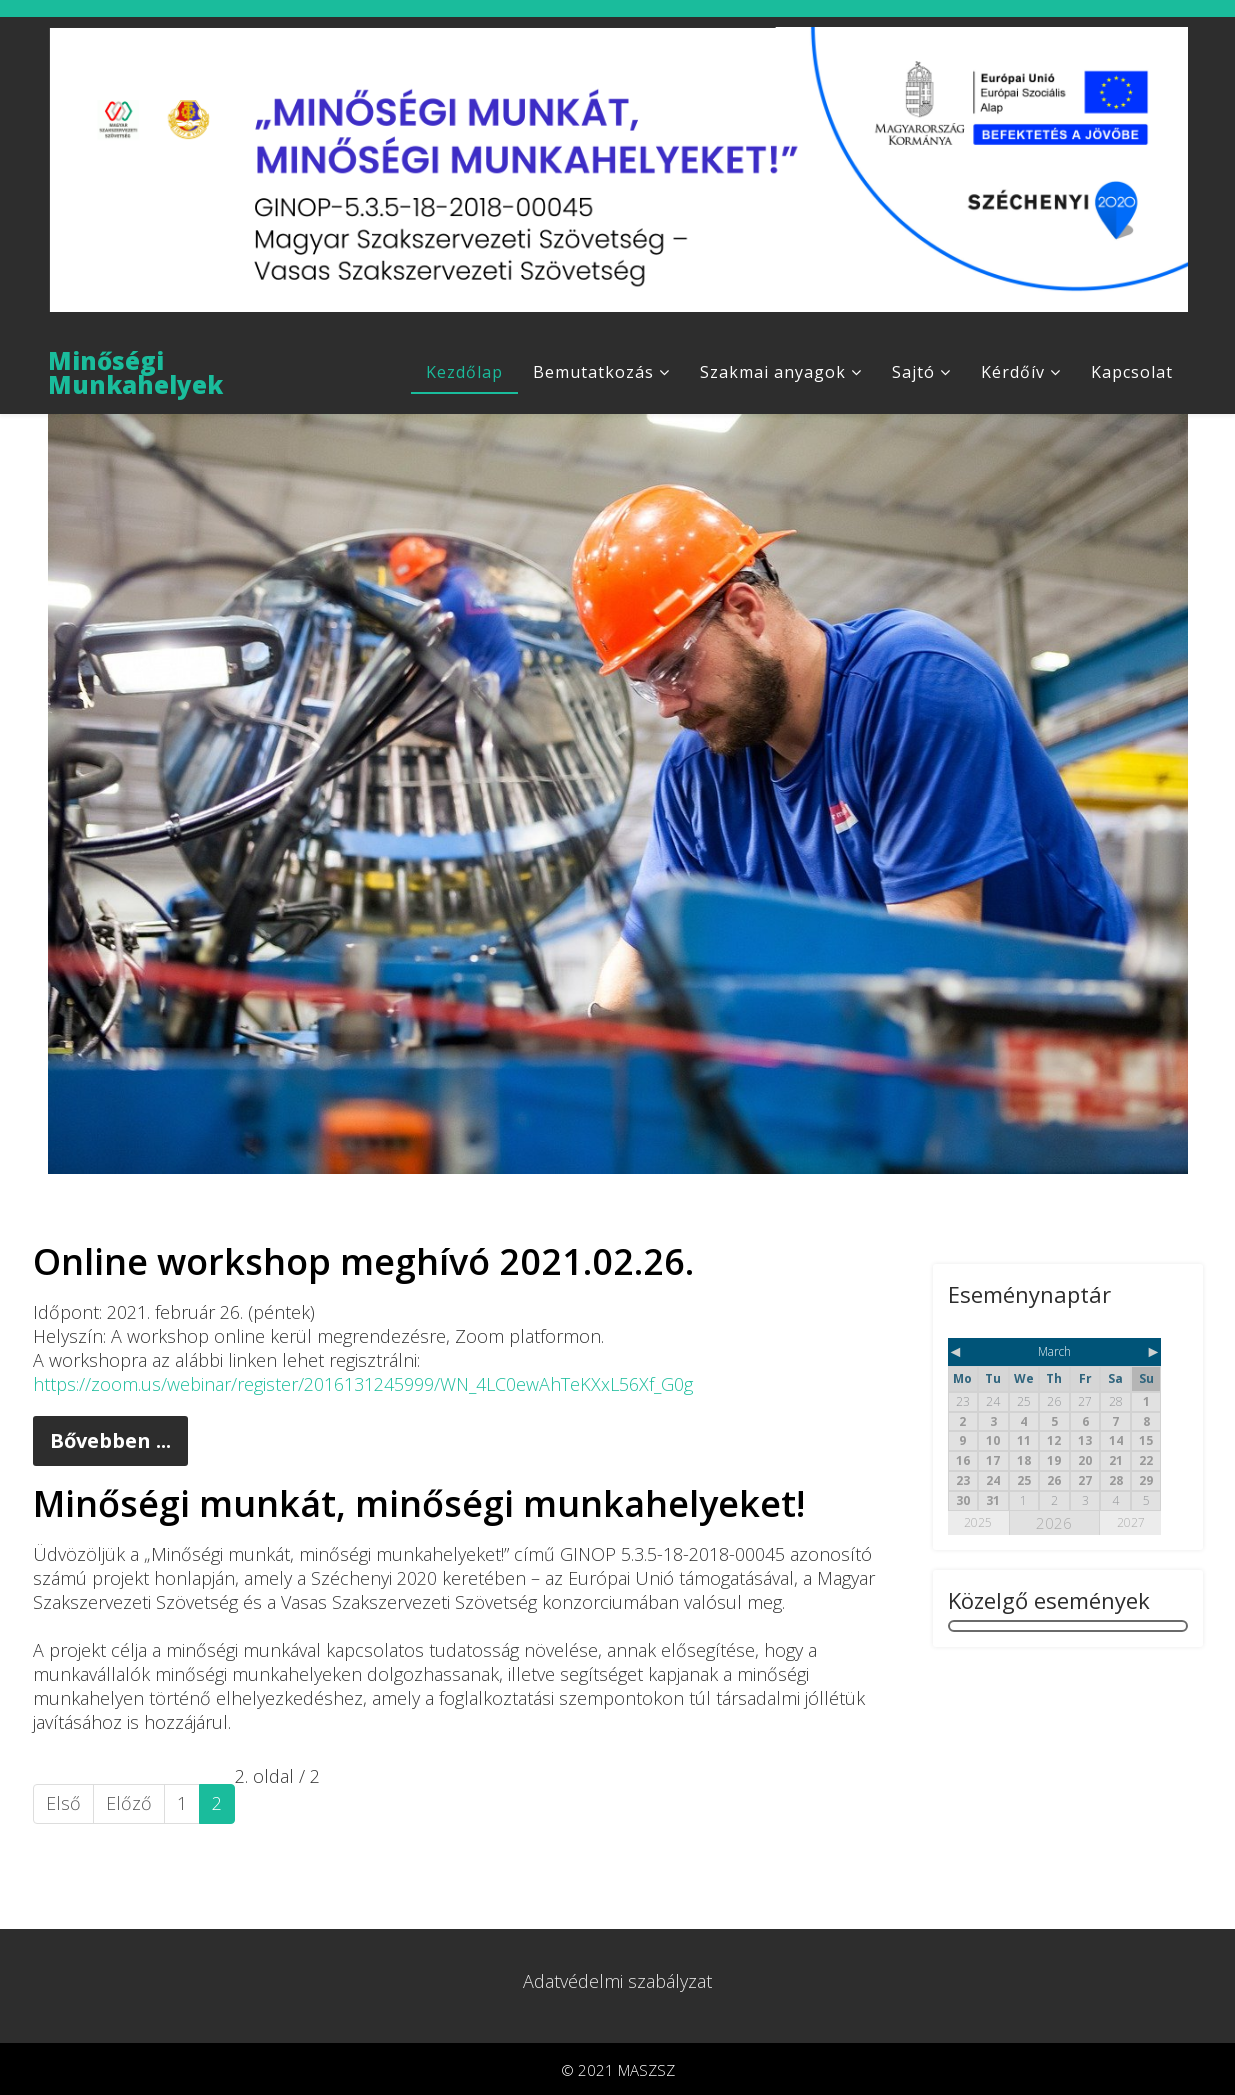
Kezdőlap (464, 372)
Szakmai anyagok (773, 372)
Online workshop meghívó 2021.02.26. (363, 1259)
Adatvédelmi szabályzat (617, 1979)
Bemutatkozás (593, 372)
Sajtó (913, 372)
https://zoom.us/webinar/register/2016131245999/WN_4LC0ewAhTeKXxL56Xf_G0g (363, 1382)
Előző (129, 1801)
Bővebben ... (110, 1438)
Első (63, 1801)
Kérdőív (1013, 372)
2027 (1131, 1520)
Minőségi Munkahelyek (135, 371)
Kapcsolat (1132, 372)
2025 (978, 1520)
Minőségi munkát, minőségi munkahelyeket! (419, 1501)
